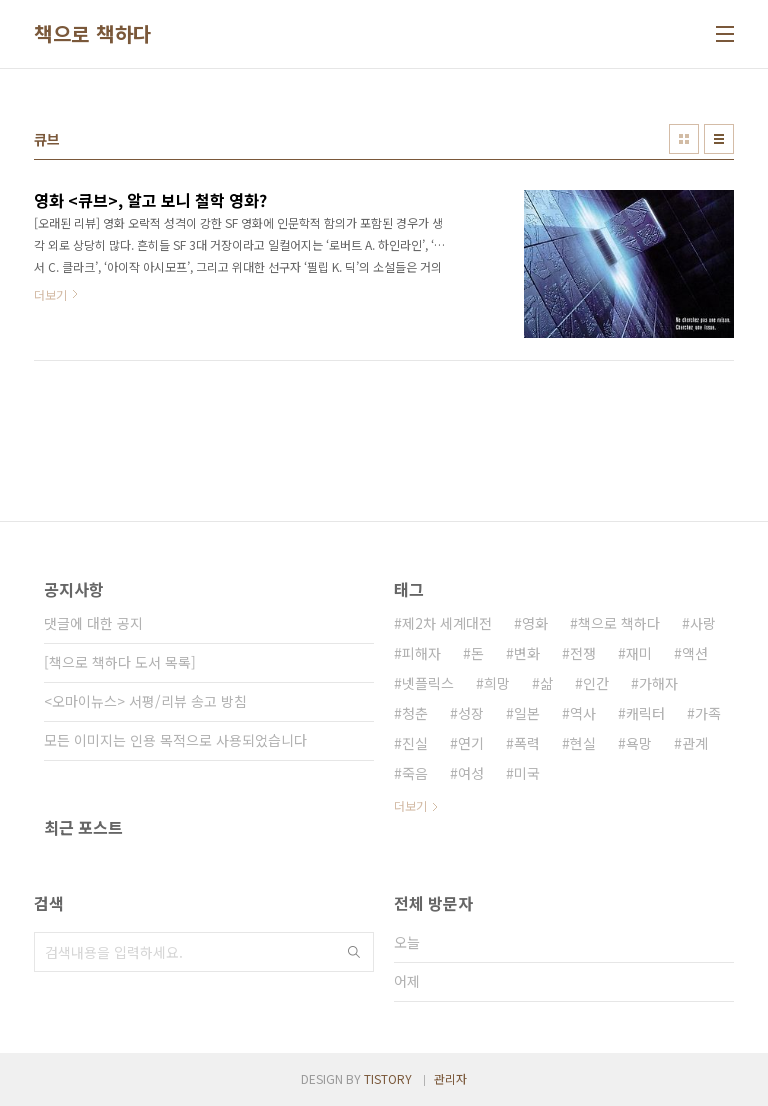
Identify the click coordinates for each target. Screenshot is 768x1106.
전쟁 (583, 653)
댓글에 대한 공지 (93, 623)
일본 (527, 713)
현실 (583, 743)
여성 (471, 773)
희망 (497, 683)
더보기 (410, 805)
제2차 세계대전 (447, 623)
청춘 (415, 713)
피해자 (421, 653)
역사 (583, 713)
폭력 (527, 743)
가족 (708, 713)
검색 (354, 952)
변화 (527, 653)
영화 (535, 623)
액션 (695, 653)
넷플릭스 (428, 683)
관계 (695, 743)
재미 (639, 653)
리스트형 (719, 139)
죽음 (415, 773)
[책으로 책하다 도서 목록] (120, 662)
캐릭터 (645, 713)
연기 (471, 743)
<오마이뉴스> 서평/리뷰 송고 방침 (145, 701)
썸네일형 (684, 139)
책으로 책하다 (93, 34)
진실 (415, 743)
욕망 (639, 743)
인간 (596, 683)
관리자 (450, 1078)
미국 (527, 773)
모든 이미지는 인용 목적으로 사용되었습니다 (175, 740)
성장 (471, 713)
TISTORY (388, 1078)
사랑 (703, 623)
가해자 (658, 683)
